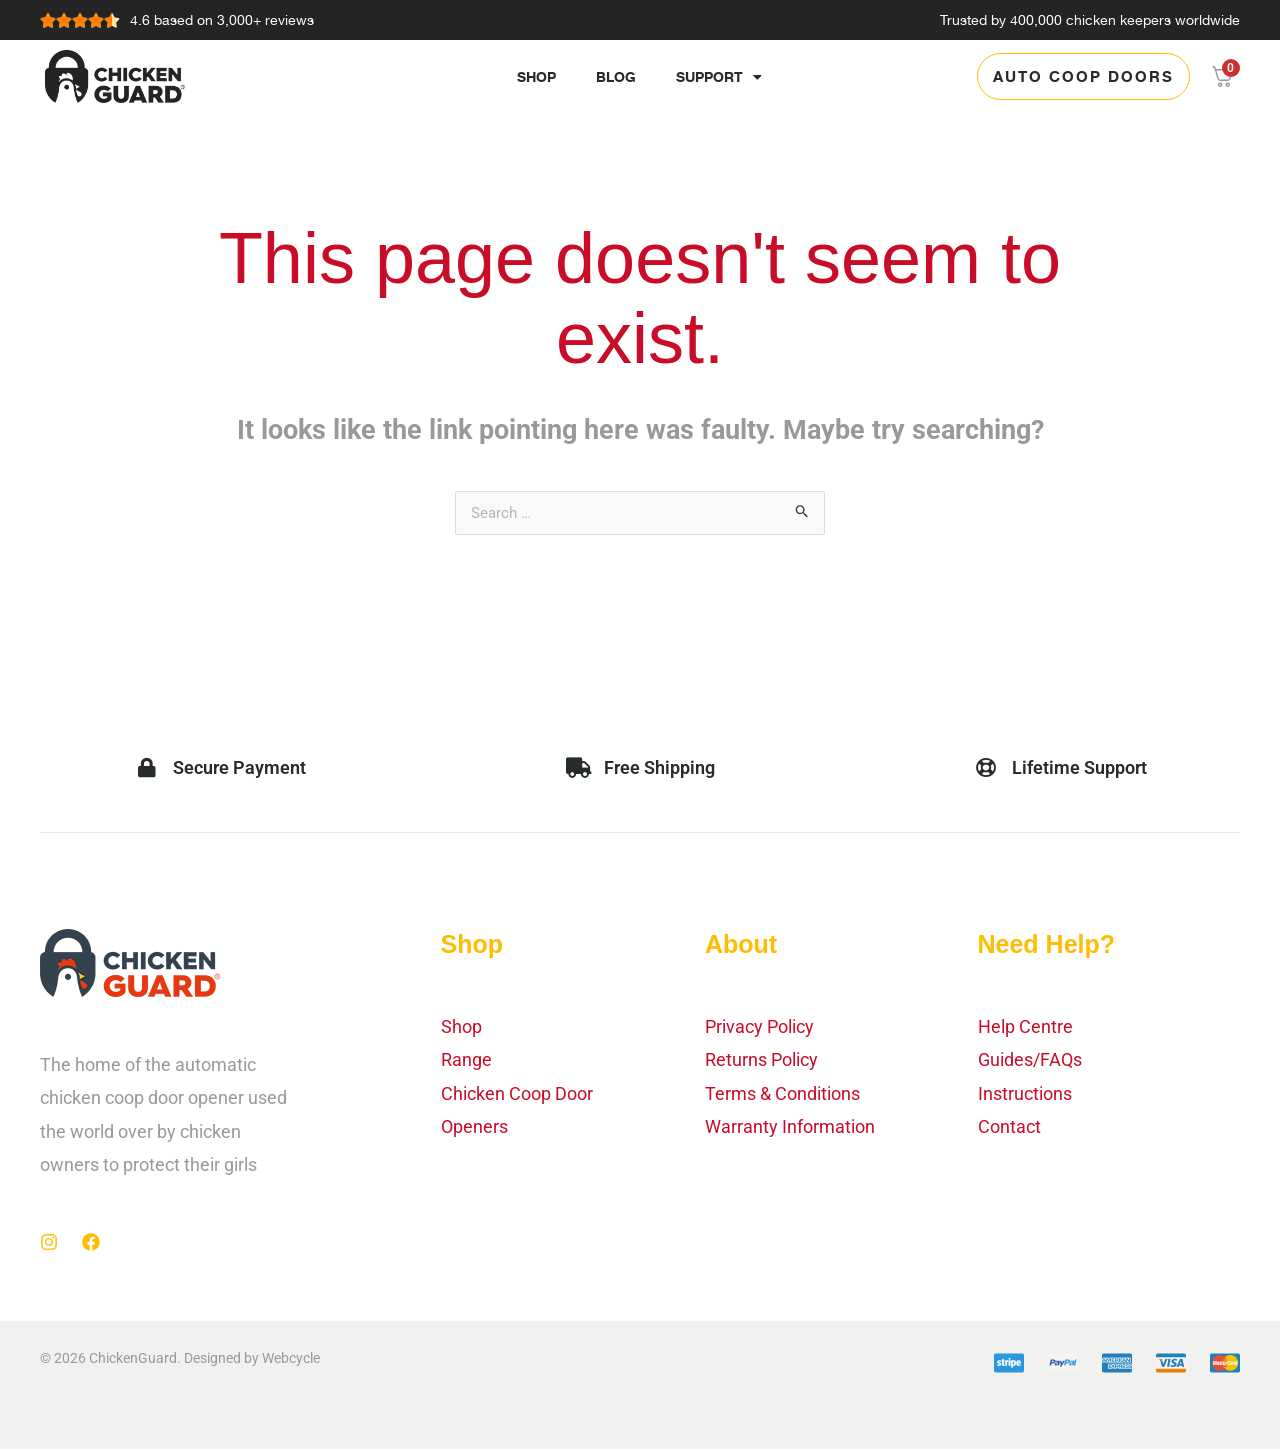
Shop (536, 76)
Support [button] (719, 77)
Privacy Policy (759, 1029)
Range (466, 1062)
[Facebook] (91, 1245)
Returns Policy (761, 1062)
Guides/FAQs (1030, 1062)
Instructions (1025, 1096)
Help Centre (1025, 1029)
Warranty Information (790, 1129)
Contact (1009, 1129)
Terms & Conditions (782, 1096)
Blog (616, 76)
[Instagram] (49, 1245)
